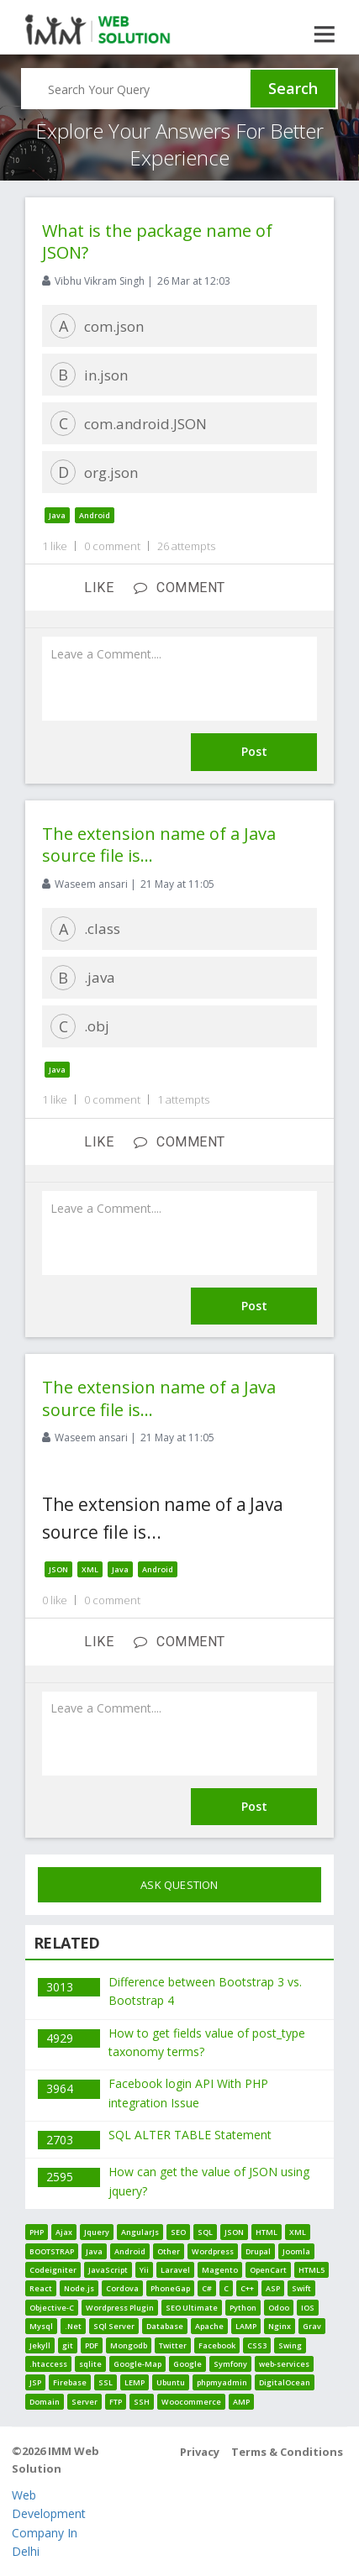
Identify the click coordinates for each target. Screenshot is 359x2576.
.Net (73, 2326)
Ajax (63, 2232)
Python (243, 2307)
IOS (307, 2307)
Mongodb (128, 2345)
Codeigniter (53, 2269)
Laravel (175, 2269)
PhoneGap (170, 2288)
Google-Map (137, 2363)
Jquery (96, 2232)
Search (293, 88)
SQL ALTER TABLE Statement (190, 2135)
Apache (209, 2326)
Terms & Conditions (287, 2451)
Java (57, 515)
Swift (301, 2288)
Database (164, 2326)
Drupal (258, 2251)
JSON (58, 1569)
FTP (115, 2401)
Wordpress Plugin (120, 2307)
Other (168, 2251)
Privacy (199, 2451)
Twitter (173, 2345)
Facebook (216, 2345)
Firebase (70, 2382)
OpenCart (268, 2269)
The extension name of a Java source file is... (159, 844)
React (40, 2288)
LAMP (245, 2326)
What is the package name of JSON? (157, 241)
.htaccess (48, 2363)
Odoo (278, 2307)
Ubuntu (170, 2382)
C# (207, 2288)
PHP (36, 2232)
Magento (220, 2269)
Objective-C (51, 2307)
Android (94, 515)
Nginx (279, 2326)
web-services (284, 2363)
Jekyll (39, 2345)
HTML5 (311, 2269)
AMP (241, 2401)
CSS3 (257, 2345)
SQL (205, 2232)
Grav (312, 2326)
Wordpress (213, 2251)
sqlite (90, 2363)
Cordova (122, 2288)
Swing (290, 2345)
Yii (144, 2269)
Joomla (296, 2251)
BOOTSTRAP (51, 2251)
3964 (59, 2088)
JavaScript (108, 2269)
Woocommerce (191, 2401)
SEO (178, 2232)
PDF (91, 2345)
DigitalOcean (284, 2382)
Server (84, 2401)
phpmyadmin (222, 2382)
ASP (273, 2288)
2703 (59, 2140)
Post (254, 751)
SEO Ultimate (192, 2307)
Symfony (230, 2363)
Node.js (79, 2288)
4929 (59, 2038)
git (67, 2345)
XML (90, 1569)
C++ (247, 2288)
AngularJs (140, 2232)
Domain (44, 2401)
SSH (142, 2401)
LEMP (134, 2382)
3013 (59, 1987)
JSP (35, 2382)
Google (187, 2363)
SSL (105, 2382)
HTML (266, 2232)
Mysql (41, 2326)
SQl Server (114, 2326)
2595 (59, 2177)
